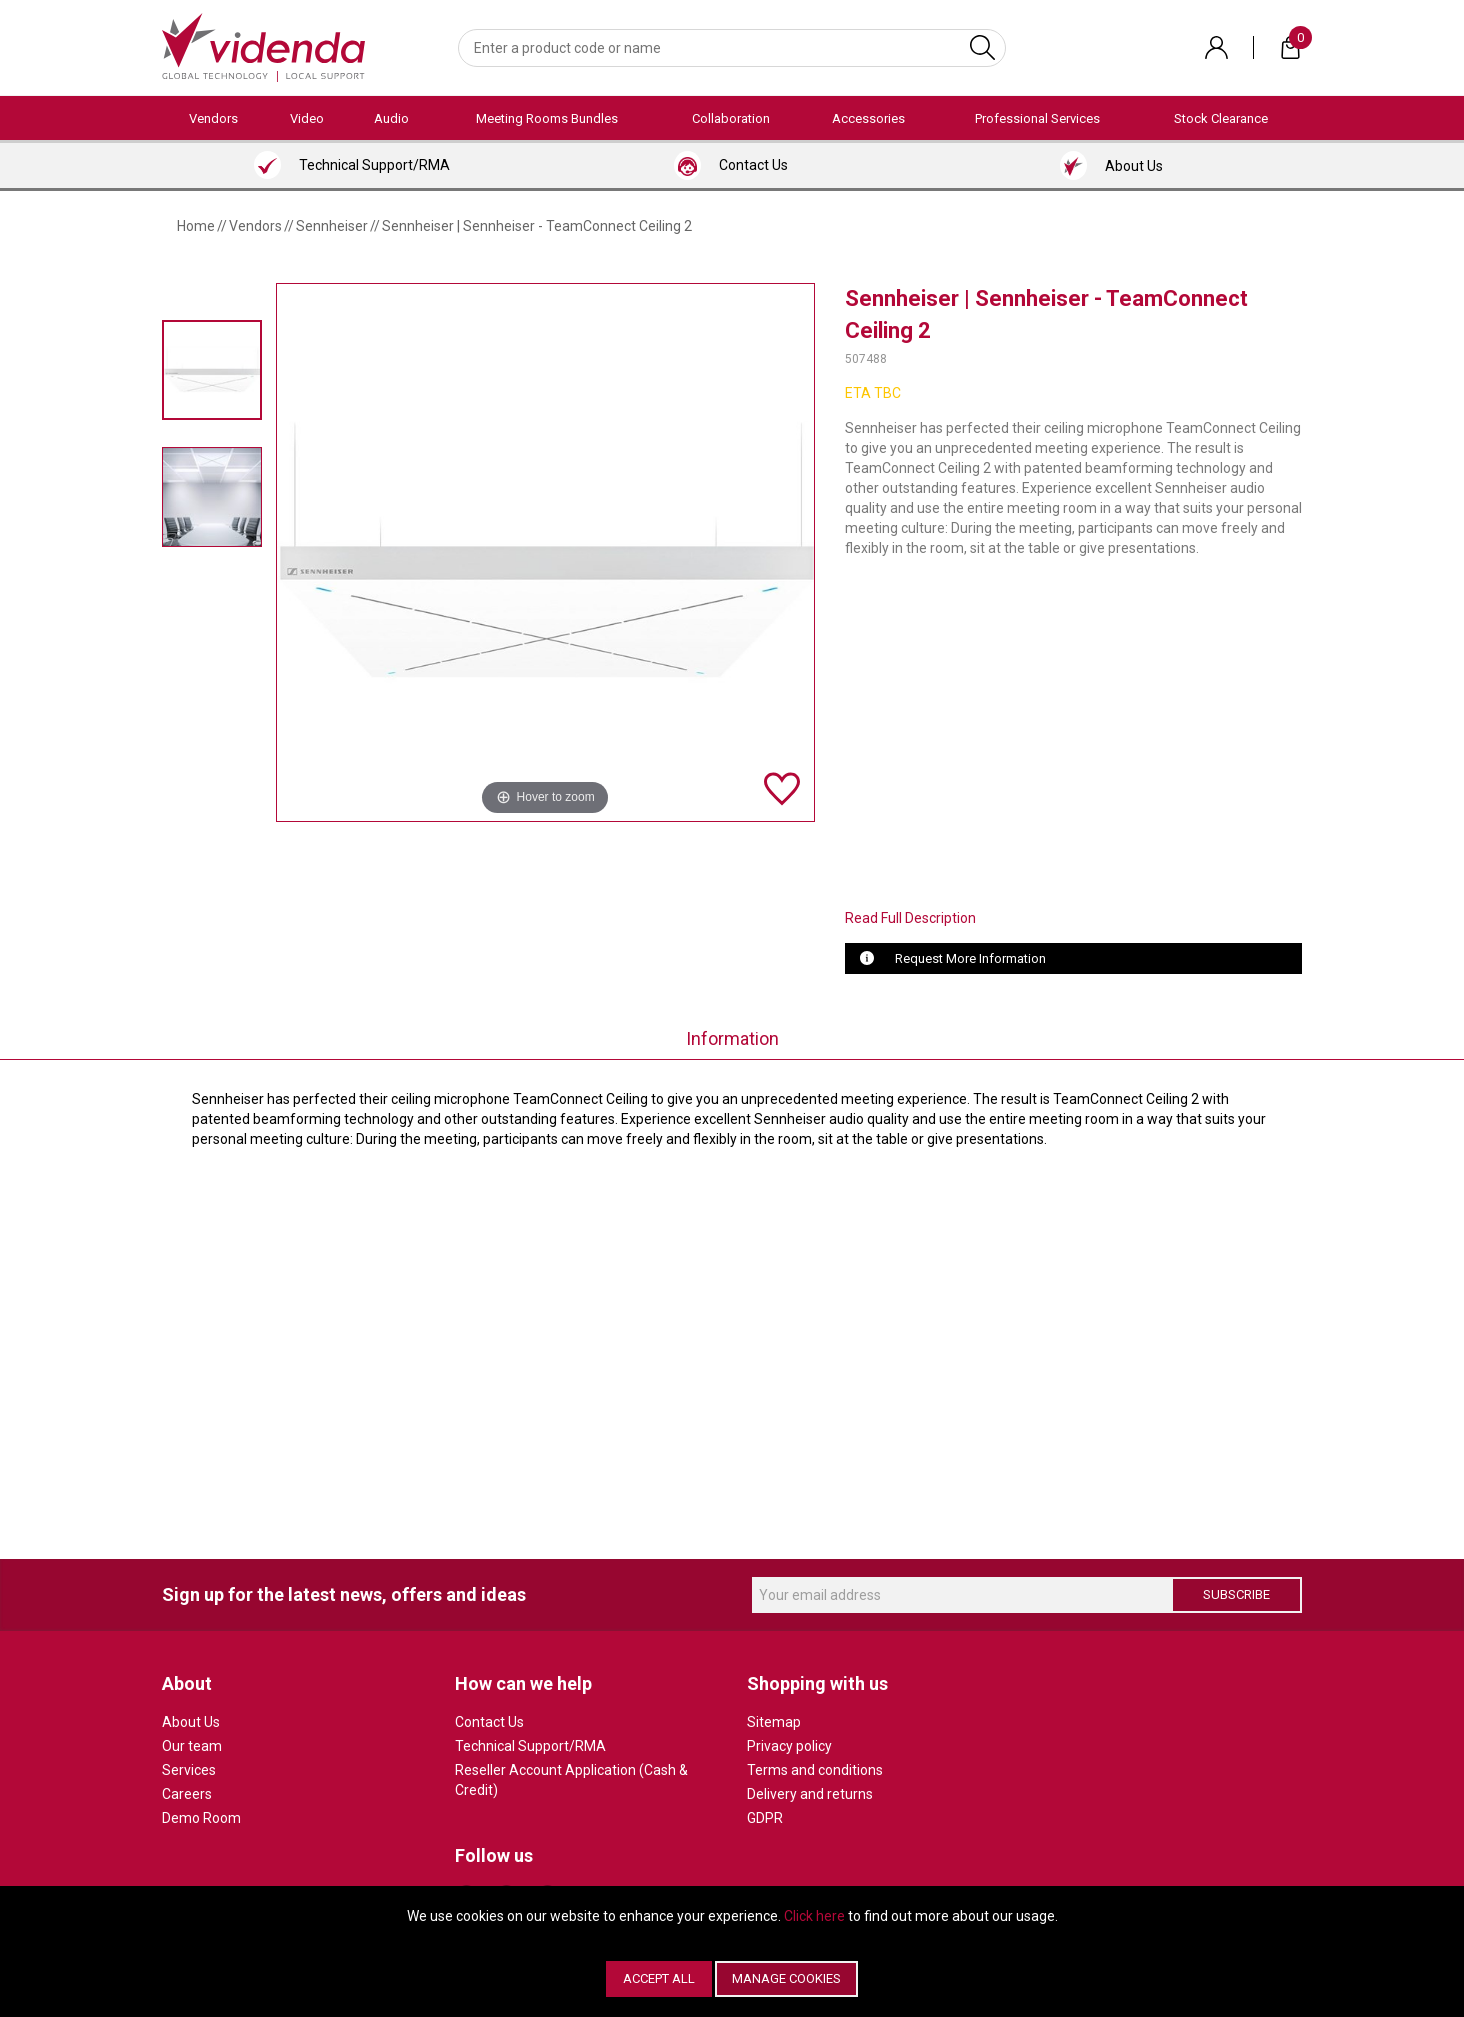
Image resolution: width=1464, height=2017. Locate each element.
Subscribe (1236, 1594)
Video (307, 118)
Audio (391, 118)
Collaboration (731, 118)
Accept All (659, 1978)
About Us (191, 1722)
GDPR (765, 1818)
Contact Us (489, 1722)
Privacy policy (789, 1746)
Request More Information (970, 958)
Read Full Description (910, 918)
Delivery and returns (810, 1794)
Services (189, 1770)
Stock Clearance (1221, 118)
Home (196, 226)
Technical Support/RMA (530, 1746)
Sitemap (774, 1722)
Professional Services (1037, 118)
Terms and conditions (815, 1770)
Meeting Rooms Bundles (547, 118)
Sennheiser (332, 226)
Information (732, 1038)
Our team (192, 1746)
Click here (814, 1916)
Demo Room (201, 1818)
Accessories (868, 118)
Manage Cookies (786, 1978)
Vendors (213, 118)
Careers (187, 1794)
